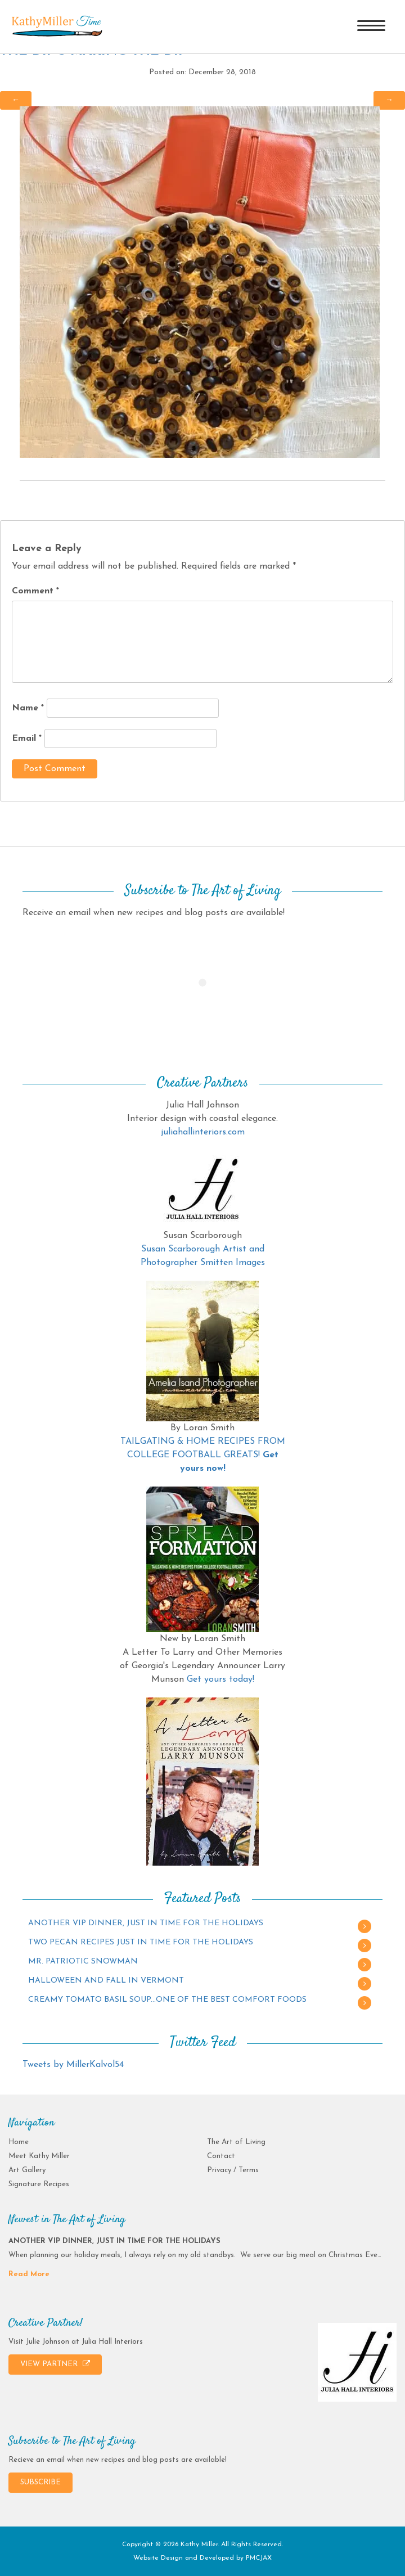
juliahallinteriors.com (203, 1132)
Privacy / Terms (233, 2170)
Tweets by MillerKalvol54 (73, 2064)
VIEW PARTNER (55, 2364)
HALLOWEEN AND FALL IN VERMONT (106, 1980)
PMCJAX (259, 2558)
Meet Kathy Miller (39, 2156)
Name (28, 708)
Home (18, 2142)
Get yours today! (220, 1679)
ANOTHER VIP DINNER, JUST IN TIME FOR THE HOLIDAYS (145, 1923)
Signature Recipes (38, 2184)
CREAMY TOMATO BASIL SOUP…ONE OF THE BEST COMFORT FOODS (167, 2000)
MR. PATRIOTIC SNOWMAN (83, 1961)
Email (27, 738)
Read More (29, 2274)
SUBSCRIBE (40, 2482)
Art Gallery (27, 2170)
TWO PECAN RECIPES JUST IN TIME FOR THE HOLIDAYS (140, 1942)
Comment (35, 591)
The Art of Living (236, 2142)
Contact (221, 2156)
